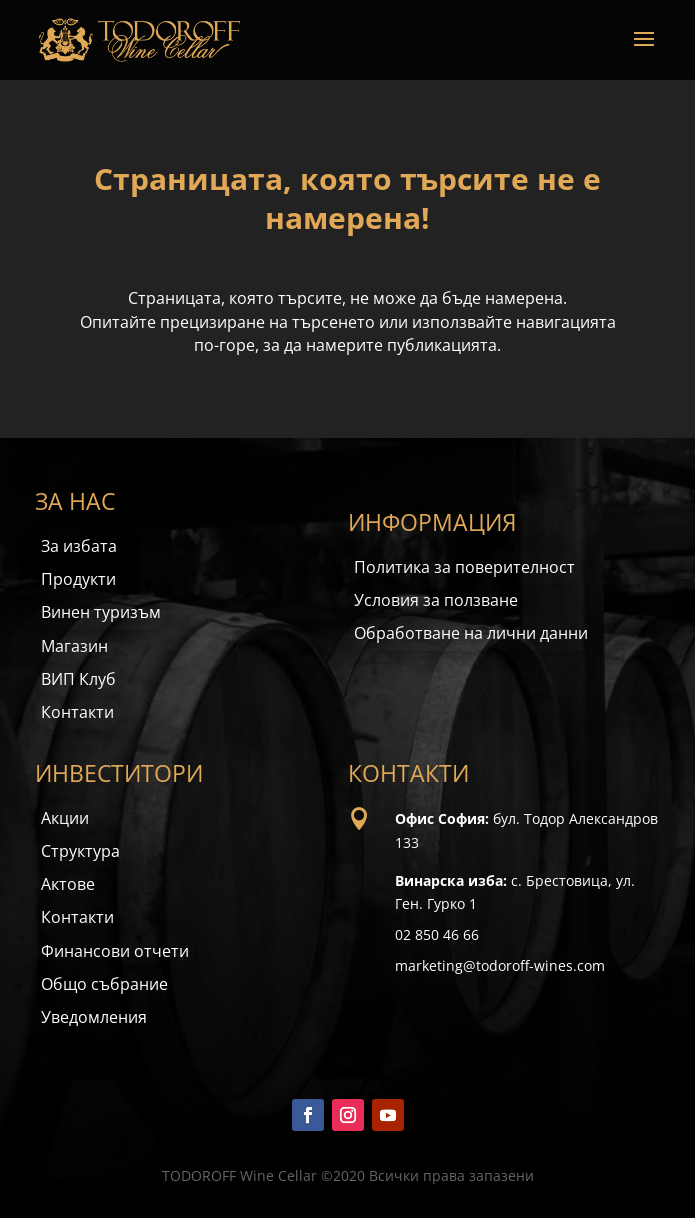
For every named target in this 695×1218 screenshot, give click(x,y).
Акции (65, 818)
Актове (68, 884)
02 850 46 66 (437, 934)
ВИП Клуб (78, 679)
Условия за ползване (436, 600)
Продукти (78, 579)
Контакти (77, 712)
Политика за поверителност (464, 567)
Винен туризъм (101, 612)
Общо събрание (104, 984)
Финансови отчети (115, 951)
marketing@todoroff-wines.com (500, 965)
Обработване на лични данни (471, 633)
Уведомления (94, 1017)
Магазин (74, 646)
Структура (80, 851)
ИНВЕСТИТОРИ (119, 773)
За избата (79, 546)
